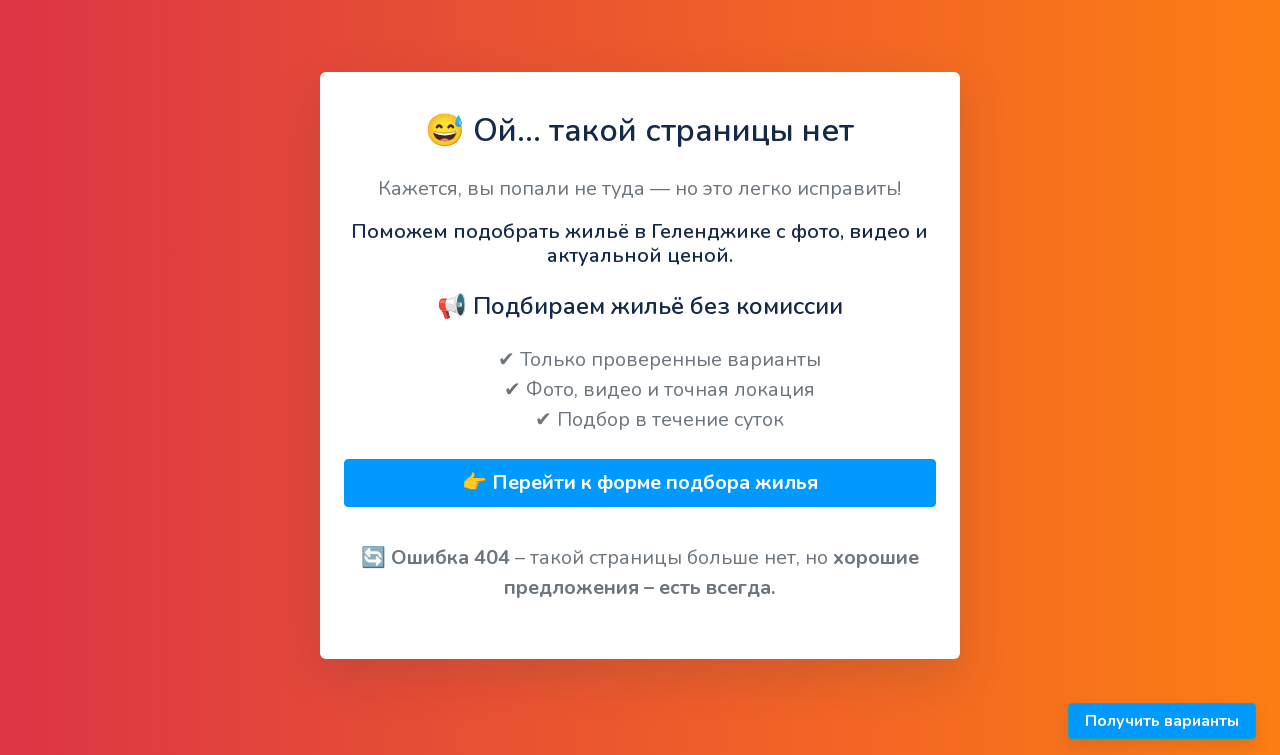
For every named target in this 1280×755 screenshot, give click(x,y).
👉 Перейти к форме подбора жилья (640, 482)
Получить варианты (1162, 721)
